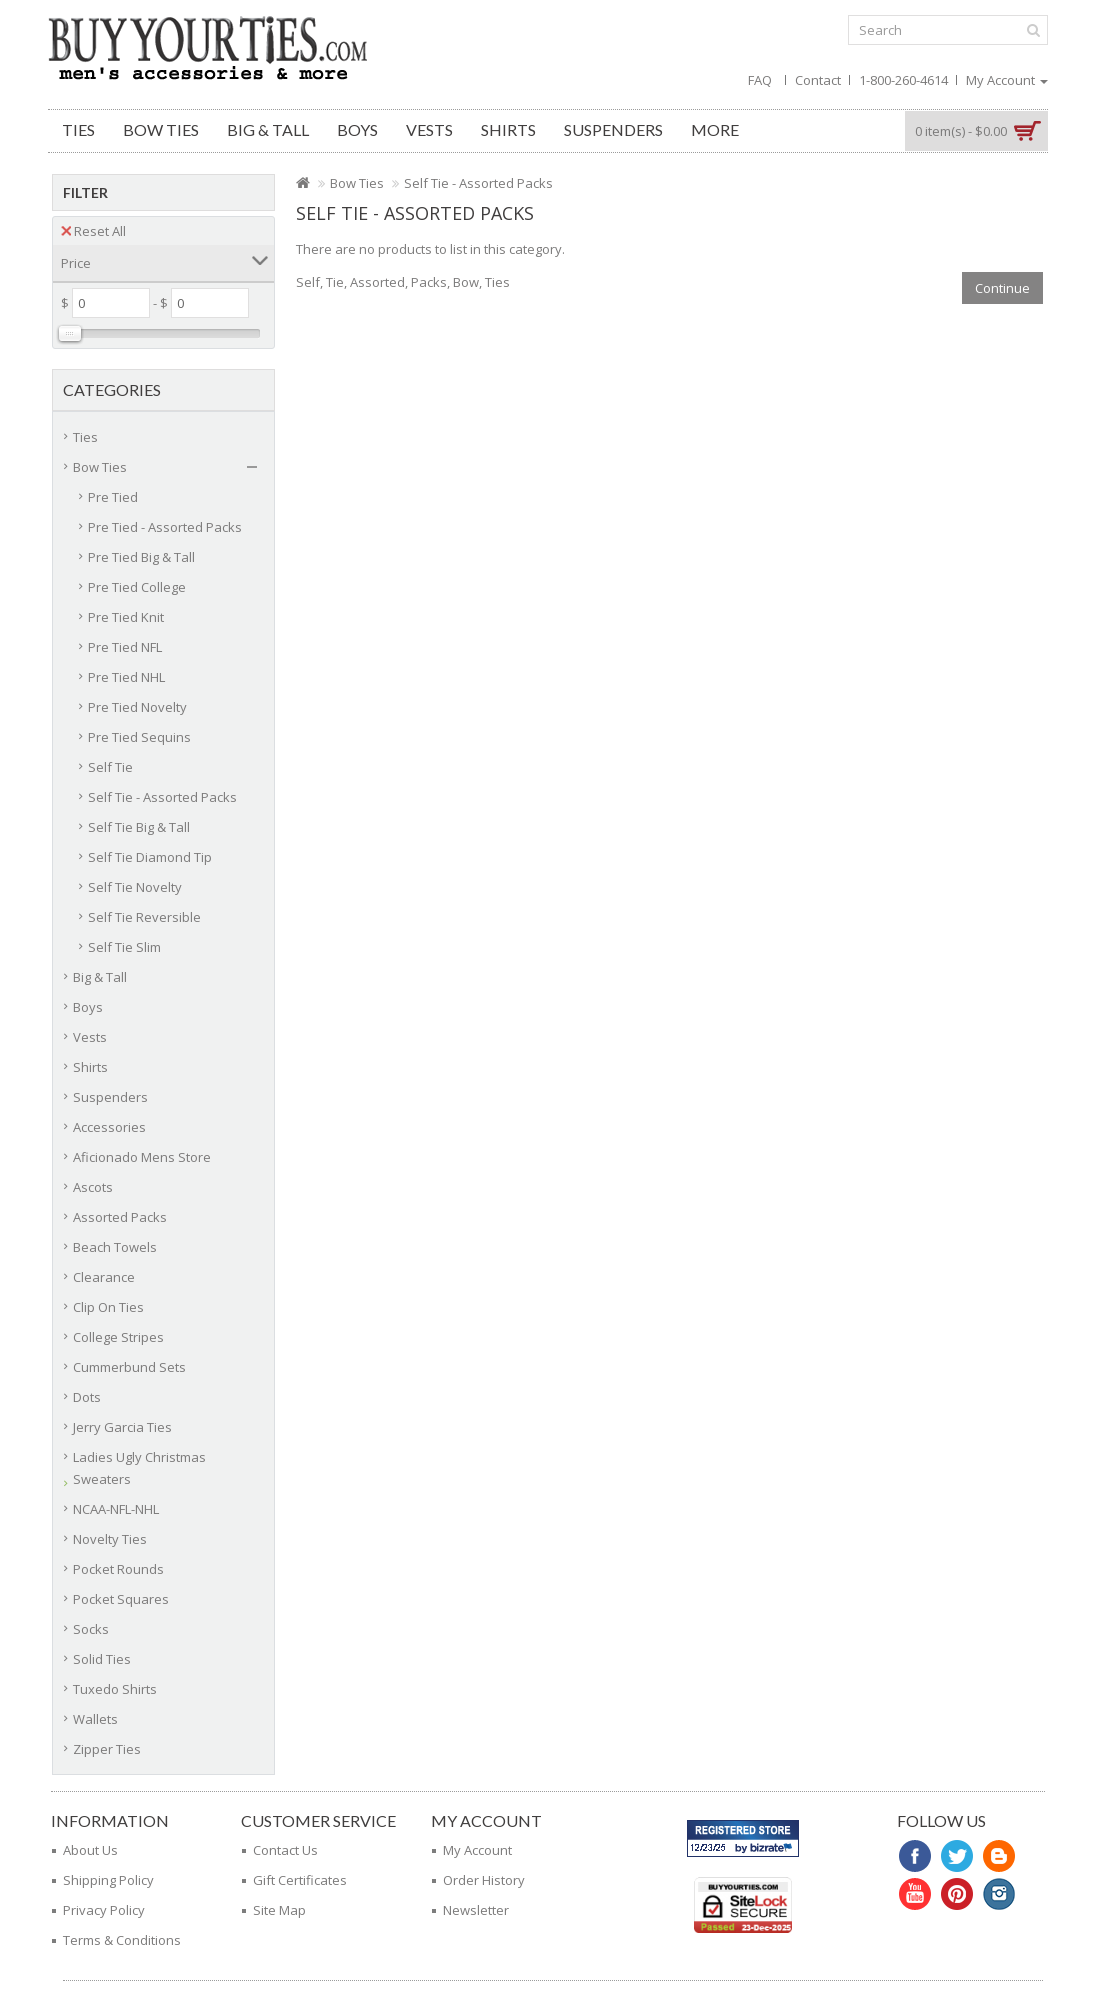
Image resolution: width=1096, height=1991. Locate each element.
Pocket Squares (121, 1599)
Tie (335, 282)
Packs (429, 282)
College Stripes (118, 1337)
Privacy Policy (104, 1910)
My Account (477, 1850)
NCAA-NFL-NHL (116, 1509)
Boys (357, 129)
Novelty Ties (110, 1539)
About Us (90, 1850)
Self (308, 282)
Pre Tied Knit (126, 617)
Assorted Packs (120, 1217)
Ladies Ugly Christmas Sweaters (139, 1468)
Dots (87, 1397)
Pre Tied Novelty (137, 707)
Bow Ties (161, 129)
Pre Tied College (137, 587)
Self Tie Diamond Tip (150, 857)
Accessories (109, 1127)
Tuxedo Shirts (115, 1689)
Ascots (93, 1187)
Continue (1002, 288)
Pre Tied (113, 497)
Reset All (93, 231)
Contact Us (285, 1850)
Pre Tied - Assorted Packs (165, 527)
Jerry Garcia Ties (122, 1427)
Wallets (95, 1719)
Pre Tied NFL (125, 647)
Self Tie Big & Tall (139, 827)
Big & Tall (268, 129)
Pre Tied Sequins (139, 737)
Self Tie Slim (124, 947)
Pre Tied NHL (126, 677)
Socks (91, 1629)
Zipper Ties (107, 1749)
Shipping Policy (108, 1880)
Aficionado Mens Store (142, 1157)
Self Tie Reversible (144, 917)
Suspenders (613, 129)
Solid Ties (102, 1659)
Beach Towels (115, 1247)
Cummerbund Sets (129, 1367)
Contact (818, 80)
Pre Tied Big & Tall (141, 557)
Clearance (104, 1277)
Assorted (377, 282)
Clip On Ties (108, 1307)
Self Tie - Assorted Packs (162, 797)
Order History (484, 1880)
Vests (429, 129)
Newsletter (476, 1910)
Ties (78, 129)
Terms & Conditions (122, 1940)
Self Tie (110, 767)
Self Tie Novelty (135, 887)
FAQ (760, 80)
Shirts (508, 129)
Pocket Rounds (118, 1569)
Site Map (279, 1910)
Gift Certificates (300, 1880)
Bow (466, 282)
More (715, 129)
